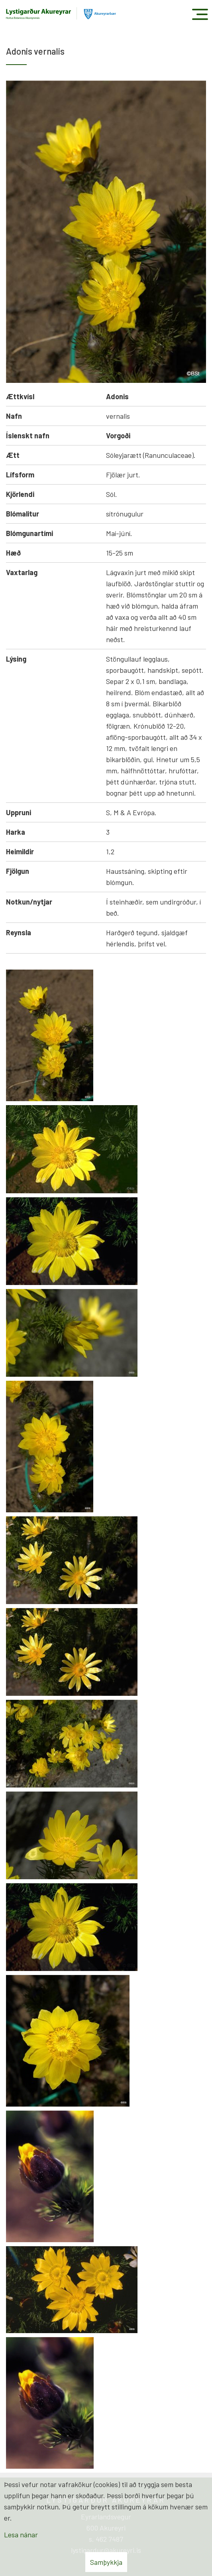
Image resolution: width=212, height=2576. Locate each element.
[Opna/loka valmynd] (200, 14)
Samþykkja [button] (106, 2562)
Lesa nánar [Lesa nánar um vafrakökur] (21, 2534)
